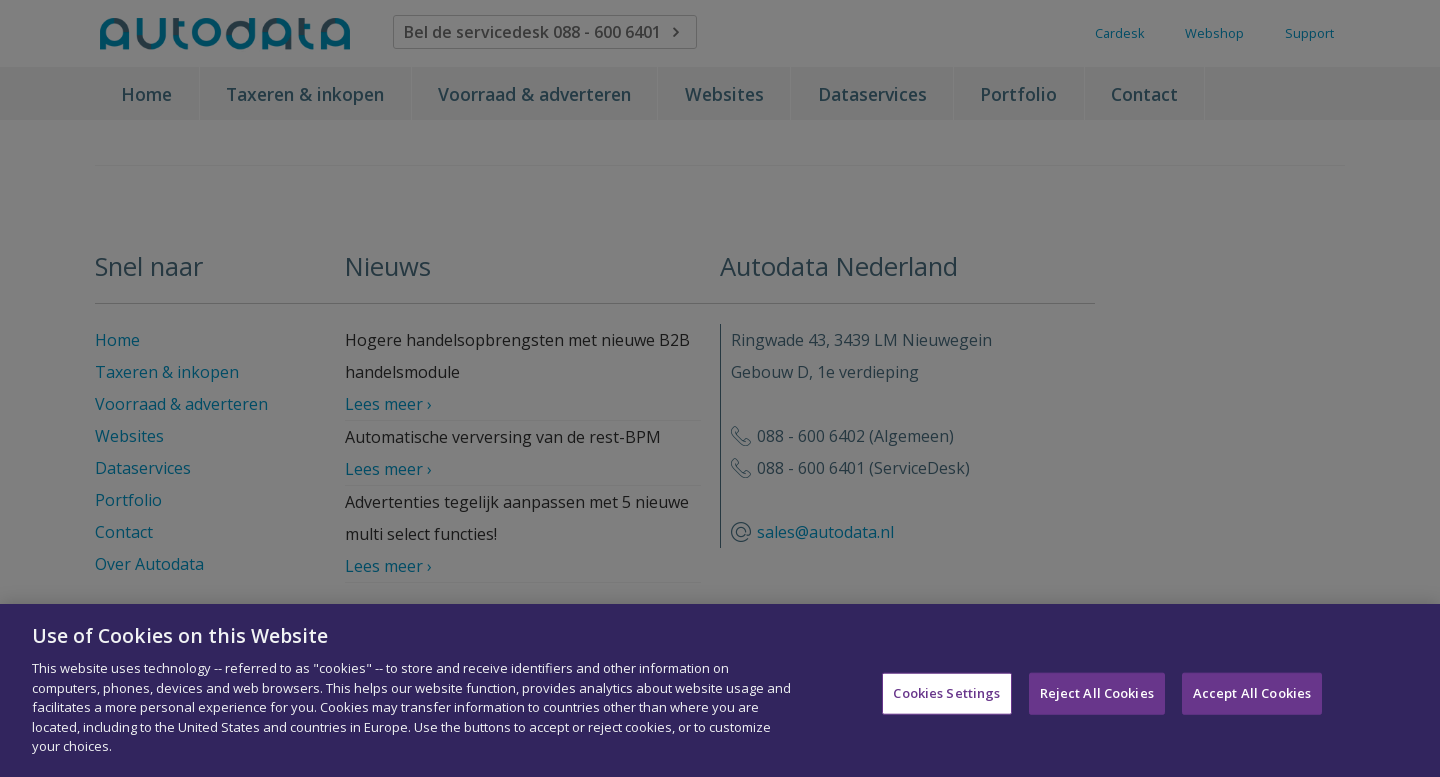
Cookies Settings (946, 702)
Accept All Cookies (1252, 702)
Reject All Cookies (1097, 702)
